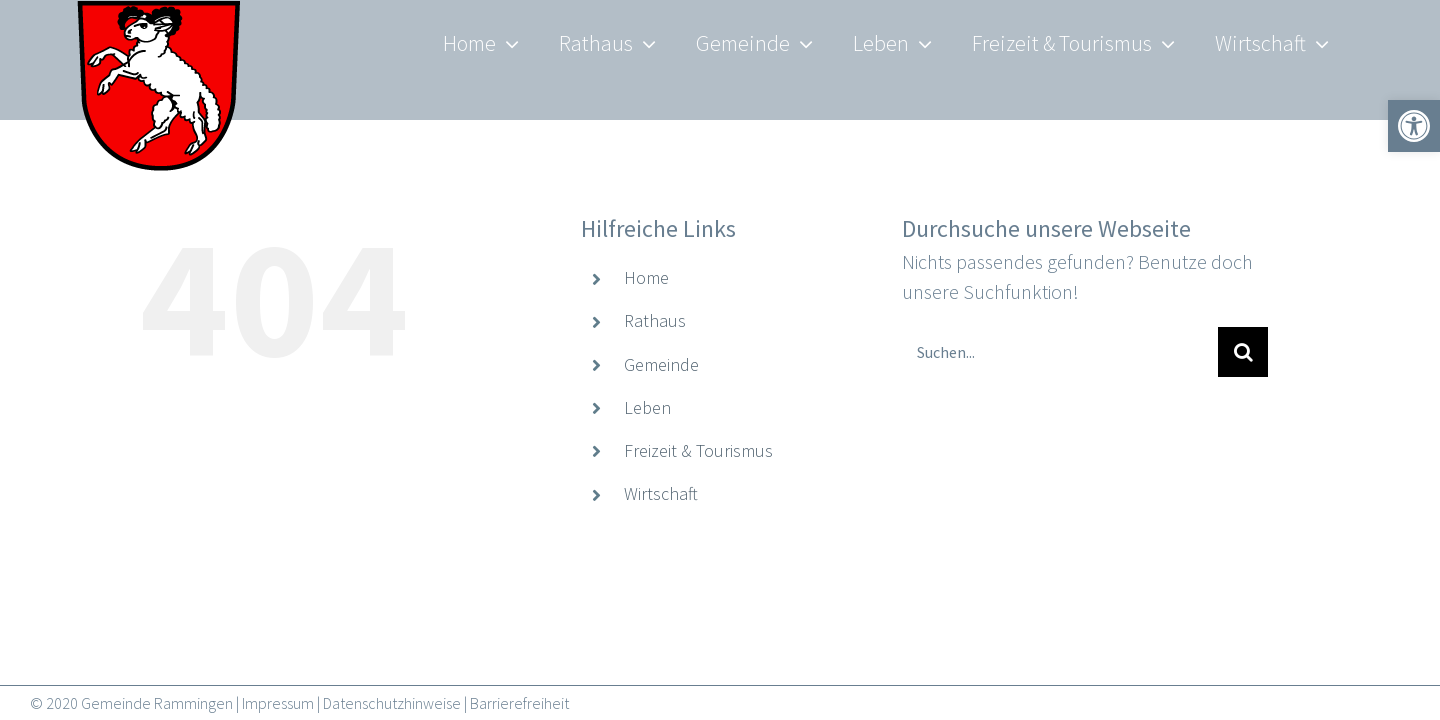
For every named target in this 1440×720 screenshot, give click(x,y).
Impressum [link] (278, 703)
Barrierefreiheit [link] (519, 703)
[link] (160, 100)
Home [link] (646, 277)
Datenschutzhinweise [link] (392, 703)
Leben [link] (647, 407)
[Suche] (1243, 352)
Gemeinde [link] (661, 364)
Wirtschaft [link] (661, 493)
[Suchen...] (1060, 352)
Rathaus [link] (655, 320)
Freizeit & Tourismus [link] (698, 450)
